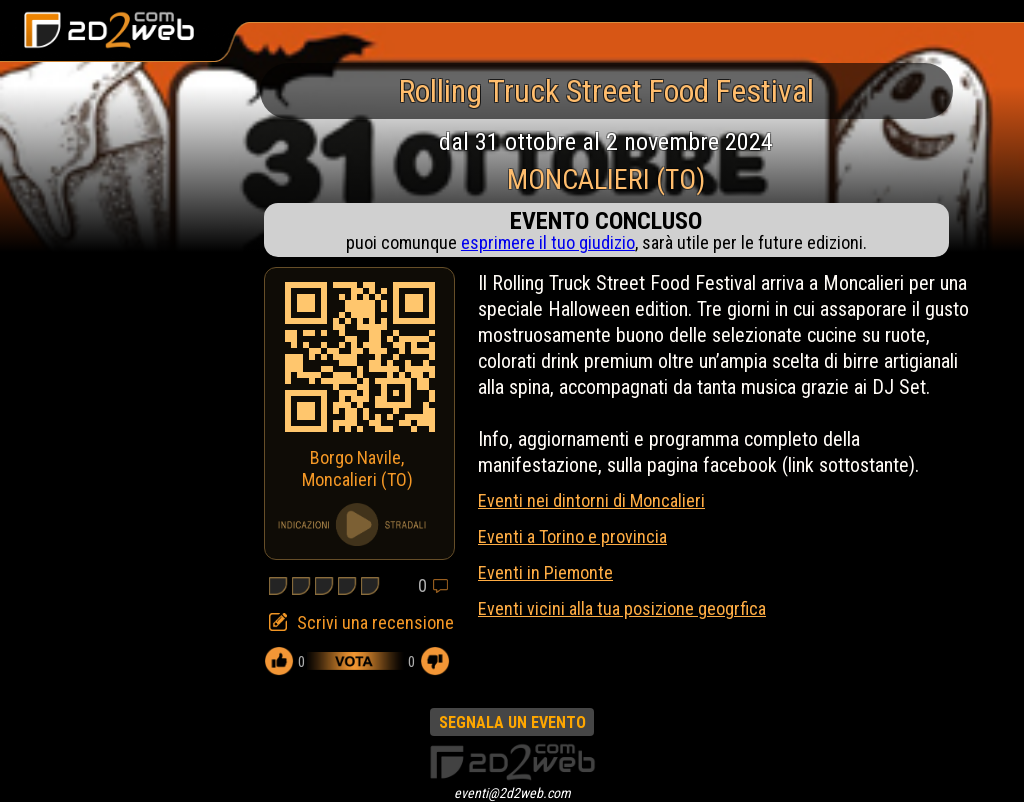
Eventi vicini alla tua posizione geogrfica (622, 608)
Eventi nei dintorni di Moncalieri (591, 500)
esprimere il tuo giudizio (548, 242)
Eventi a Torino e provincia (572, 536)
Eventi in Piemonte (545, 572)
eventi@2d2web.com (512, 793)
